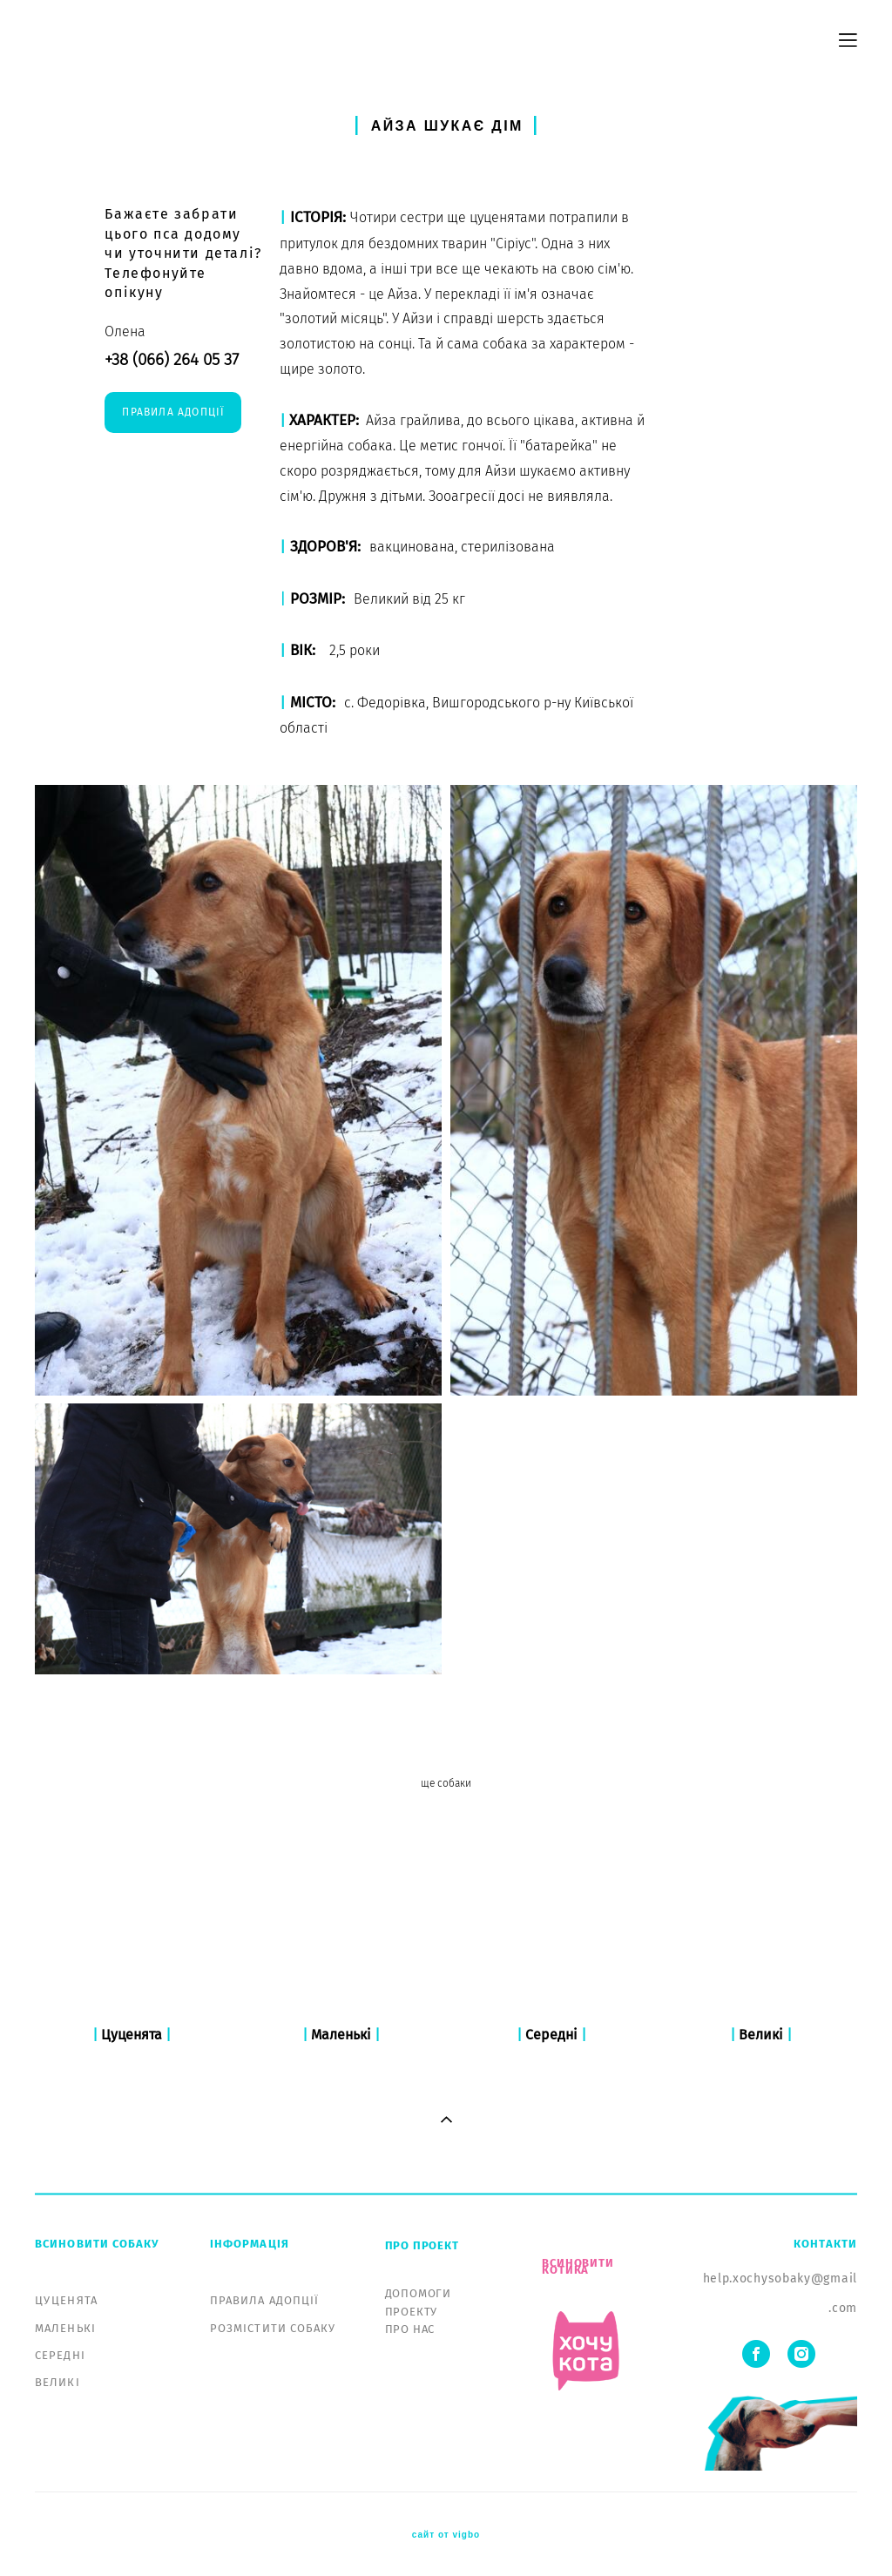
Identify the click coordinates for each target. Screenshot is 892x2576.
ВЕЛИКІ (57, 2382)
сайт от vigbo (446, 2535)
